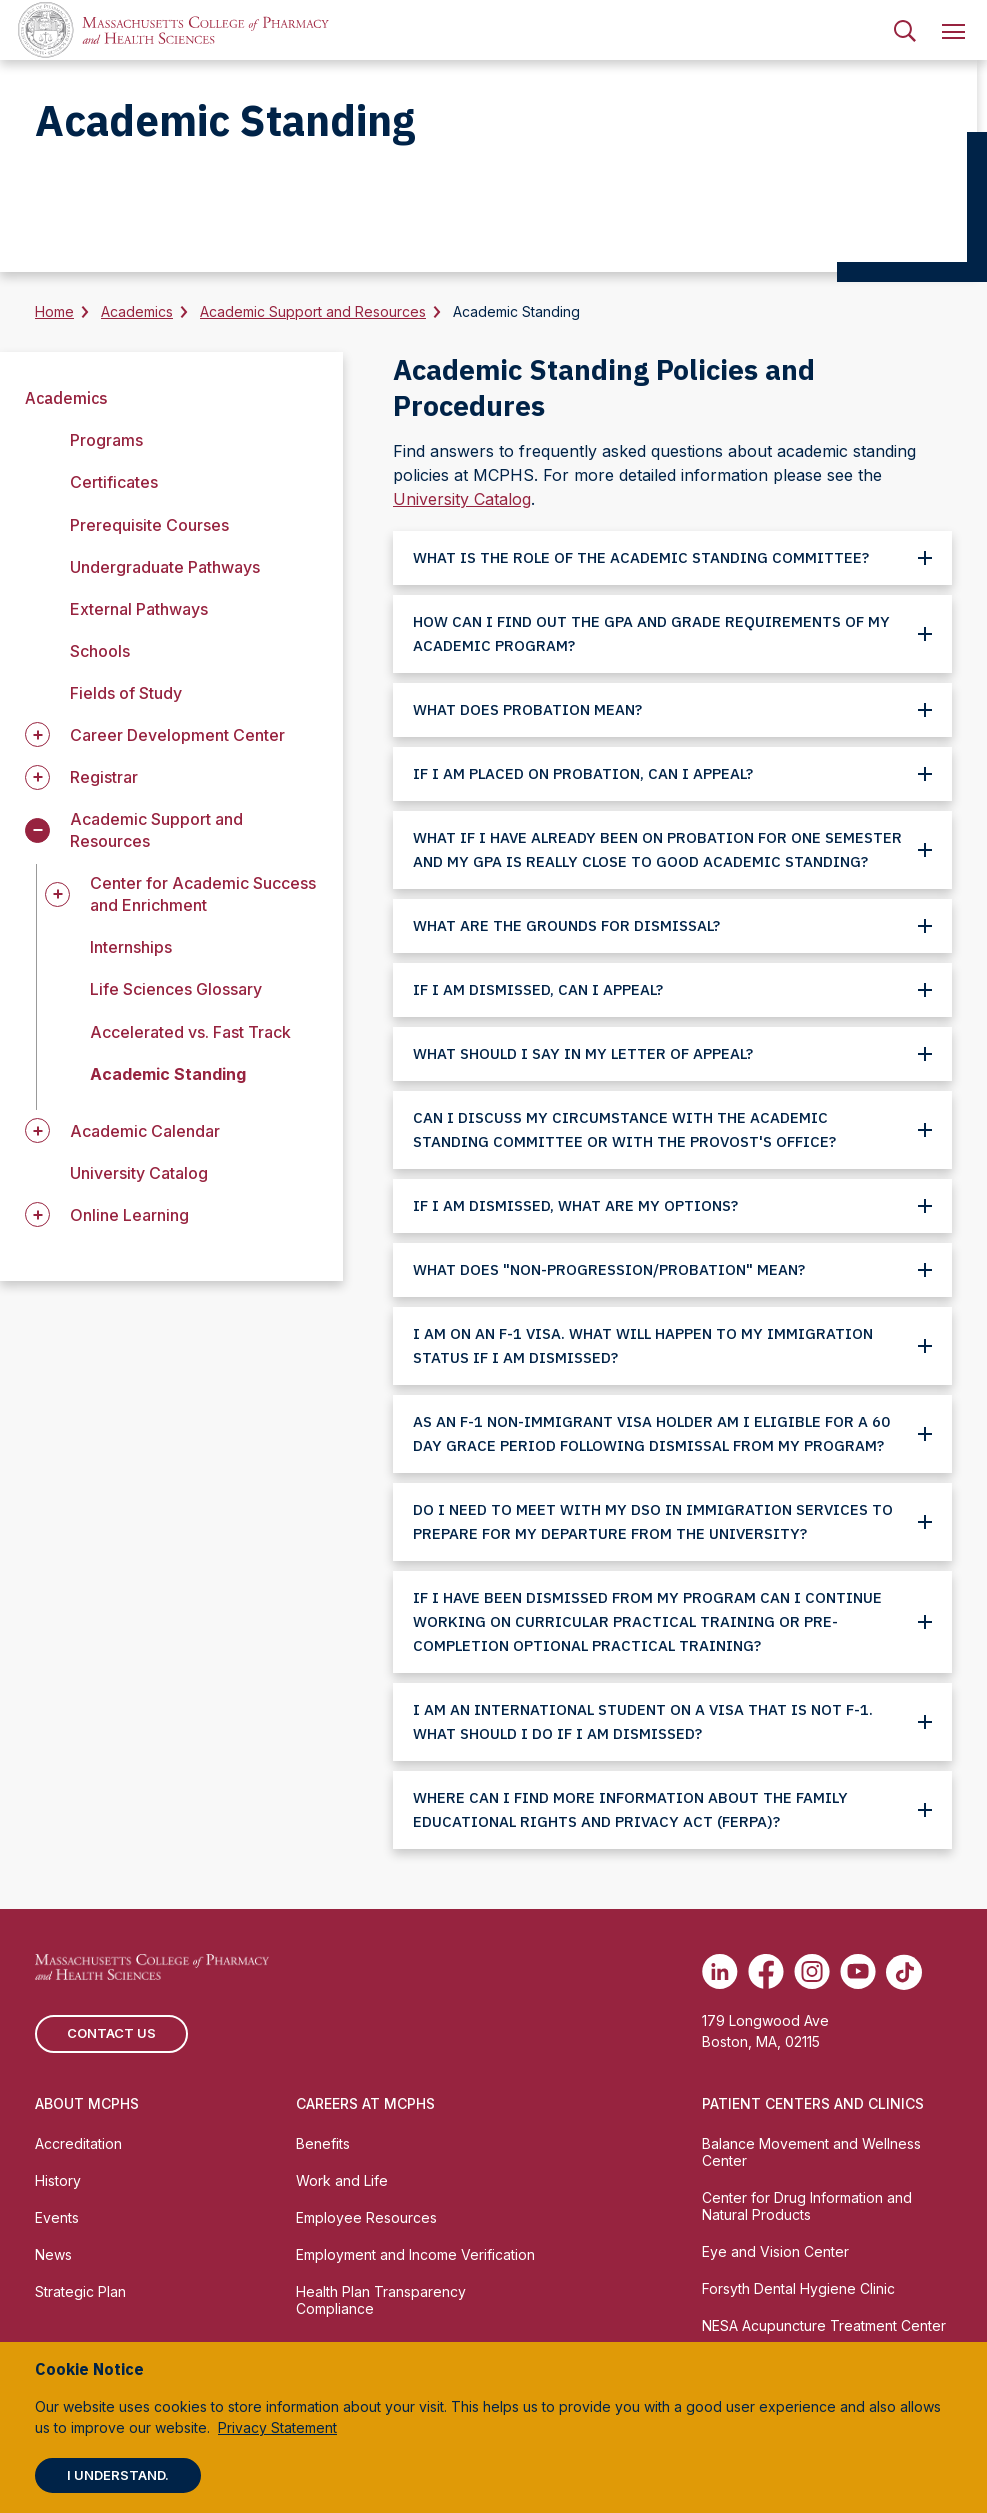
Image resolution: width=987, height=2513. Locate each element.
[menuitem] (905, 30)
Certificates (114, 482)
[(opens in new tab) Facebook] (766, 1972)
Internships (131, 947)
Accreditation (78, 2143)
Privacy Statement (277, 2427)
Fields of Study (126, 693)
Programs (106, 440)
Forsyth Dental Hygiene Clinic (798, 2288)
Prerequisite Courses (149, 525)
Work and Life (342, 2180)
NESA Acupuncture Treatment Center (824, 2325)
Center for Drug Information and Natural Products (807, 2206)
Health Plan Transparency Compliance (381, 2300)
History (58, 2180)
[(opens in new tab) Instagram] (812, 1972)
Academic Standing (168, 1074)
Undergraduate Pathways (165, 567)
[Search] (905, 30)
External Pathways (139, 609)
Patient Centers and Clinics (813, 2103)
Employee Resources (366, 2217)
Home (54, 311)
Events (57, 2217)
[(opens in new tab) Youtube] (858, 1972)
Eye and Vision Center (775, 2251)
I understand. (118, 2475)
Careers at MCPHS (365, 2103)
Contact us (111, 2033)
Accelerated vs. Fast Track (190, 1032)
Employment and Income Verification (415, 2254)
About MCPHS (87, 2103)
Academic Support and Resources (313, 311)
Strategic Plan (80, 2291)
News (53, 2254)
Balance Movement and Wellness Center (811, 2152)
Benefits (323, 2143)
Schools (100, 651)
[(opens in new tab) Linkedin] (720, 1972)
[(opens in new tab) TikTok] (904, 1972)
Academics (137, 311)
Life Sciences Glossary (176, 989)
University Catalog (139, 1173)
